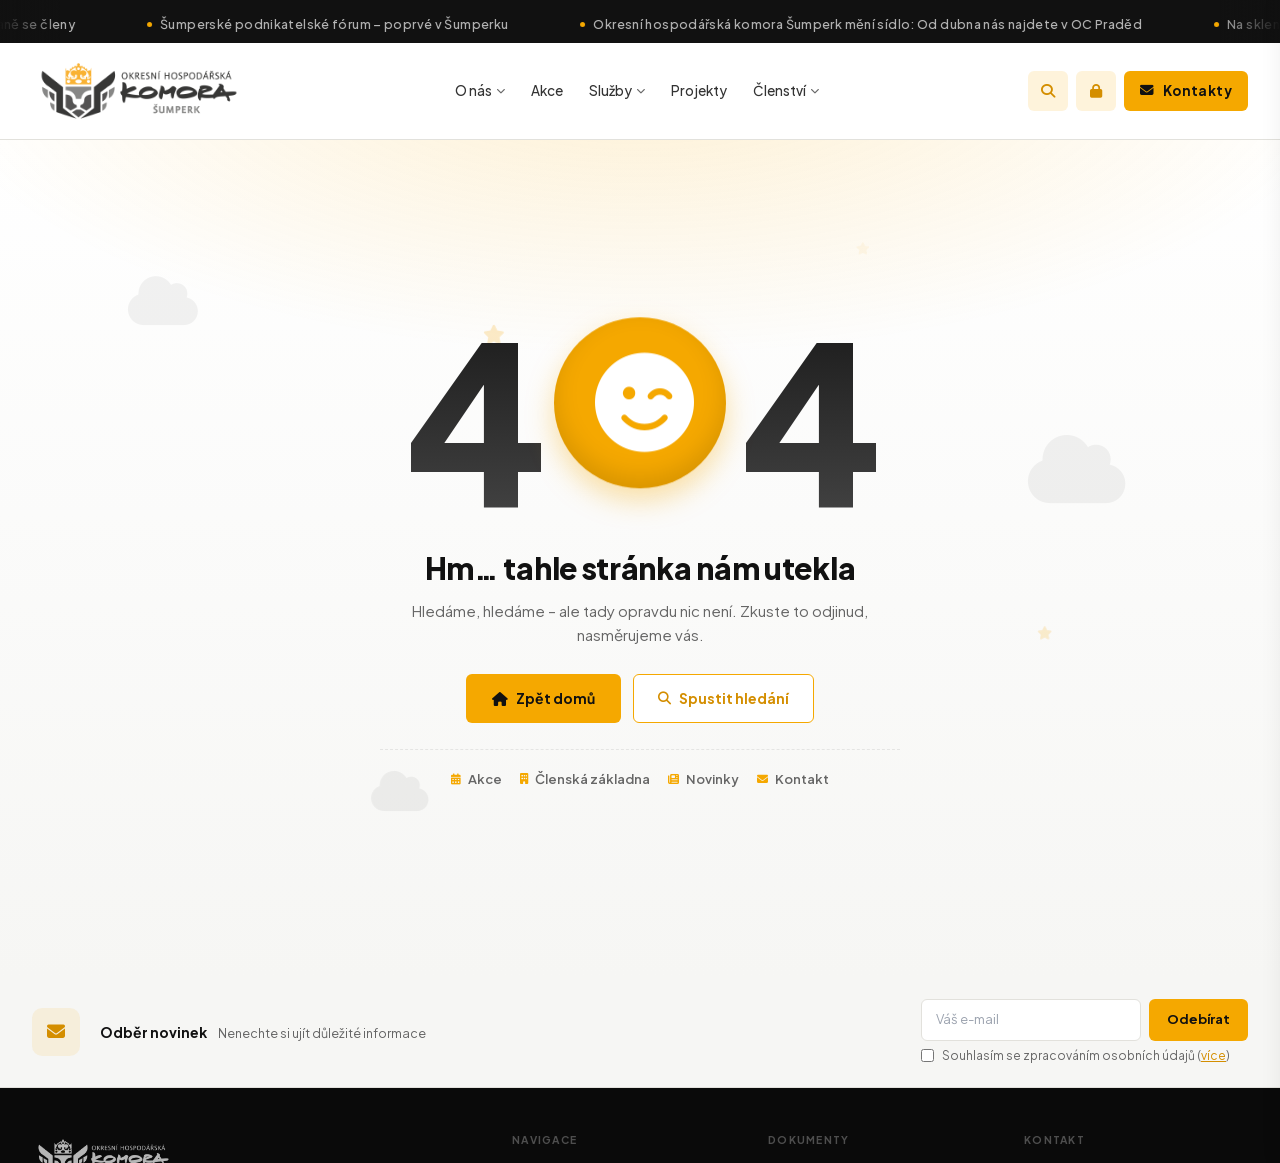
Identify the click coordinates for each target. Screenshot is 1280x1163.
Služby (617, 90)
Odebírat (1198, 1019)
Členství (786, 90)
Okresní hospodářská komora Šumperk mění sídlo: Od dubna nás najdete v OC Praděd (884, 24)
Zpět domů (543, 698)
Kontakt (793, 779)
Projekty (699, 90)
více (1213, 1055)
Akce (547, 90)
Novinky (703, 779)
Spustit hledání (723, 698)
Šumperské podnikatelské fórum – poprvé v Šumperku (351, 24)
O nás (480, 90)
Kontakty (1186, 90)
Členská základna (585, 779)
